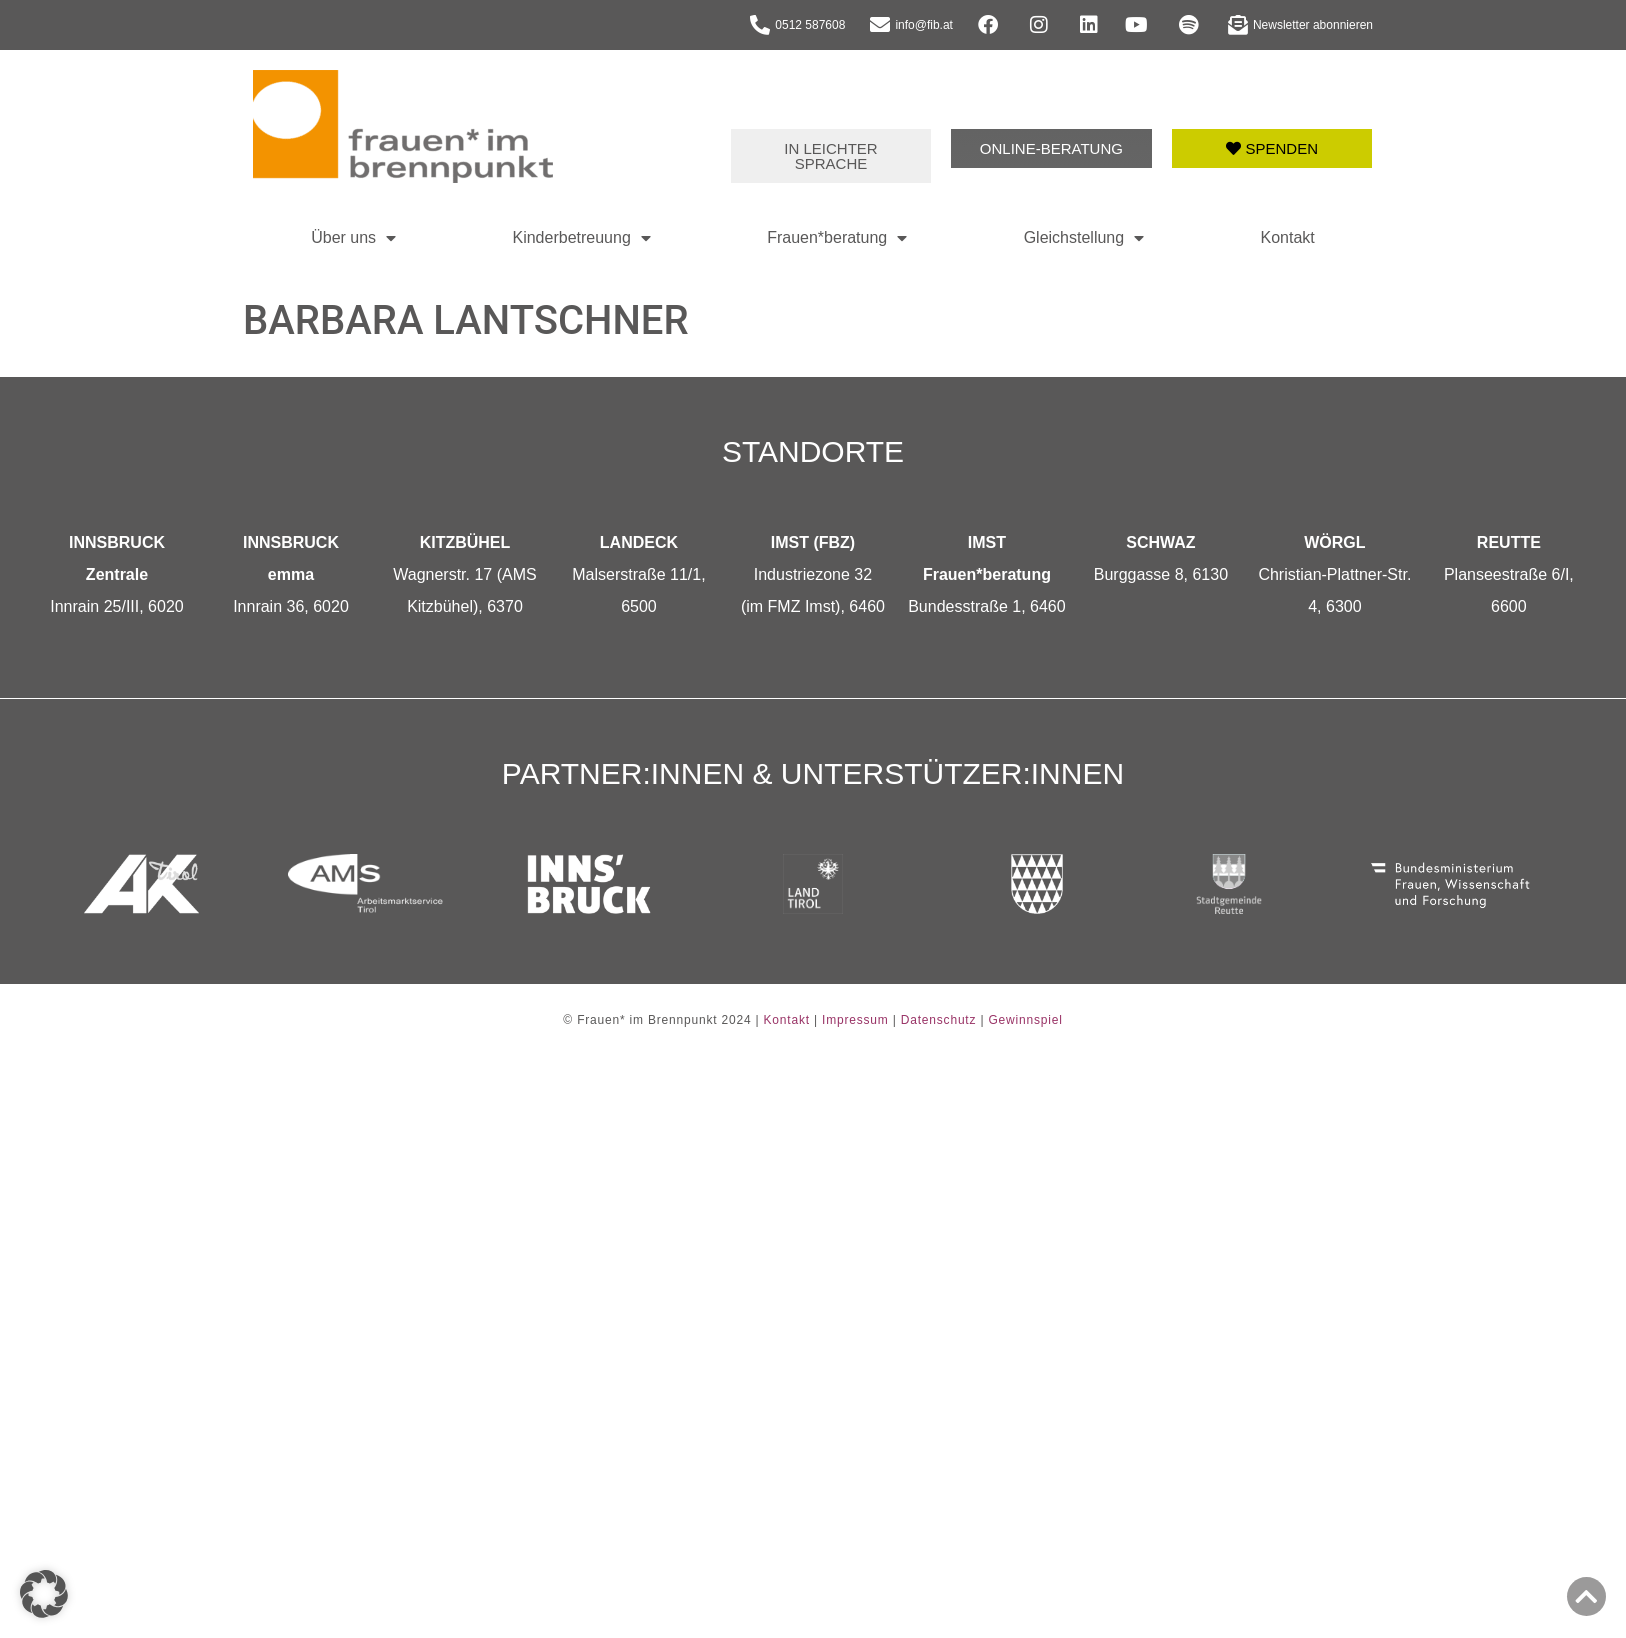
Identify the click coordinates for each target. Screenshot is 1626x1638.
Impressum (855, 1020)
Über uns (353, 238)
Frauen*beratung (837, 238)
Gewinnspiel (1025, 1020)
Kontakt (1288, 237)
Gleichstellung (1084, 238)
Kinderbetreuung (581, 238)
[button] (44, 1594)
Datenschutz (939, 1020)
